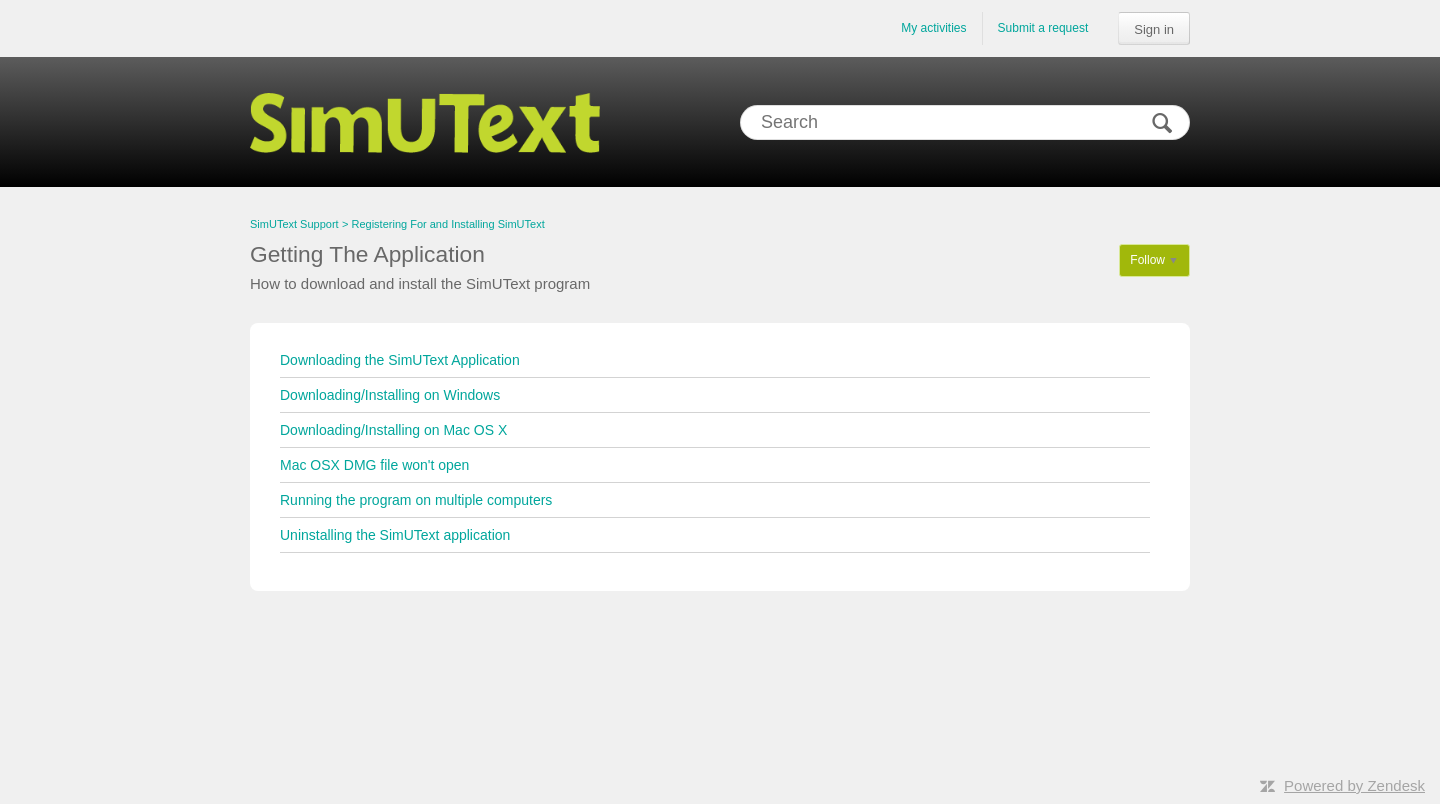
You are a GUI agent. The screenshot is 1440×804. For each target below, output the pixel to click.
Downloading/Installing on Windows (390, 395)
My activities (933, 28)
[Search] (965, 122)
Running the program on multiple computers (416, 500)
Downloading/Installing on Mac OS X (393, 430)
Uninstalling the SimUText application (395, 535)
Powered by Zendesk (1354, 785)
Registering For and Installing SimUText (448, 224)
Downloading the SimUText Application (400, 360)
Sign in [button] (1154, 29)
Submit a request (1043, 28)
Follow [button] (1147, 260)
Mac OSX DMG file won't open (374, 465)
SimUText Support (294, 224)
